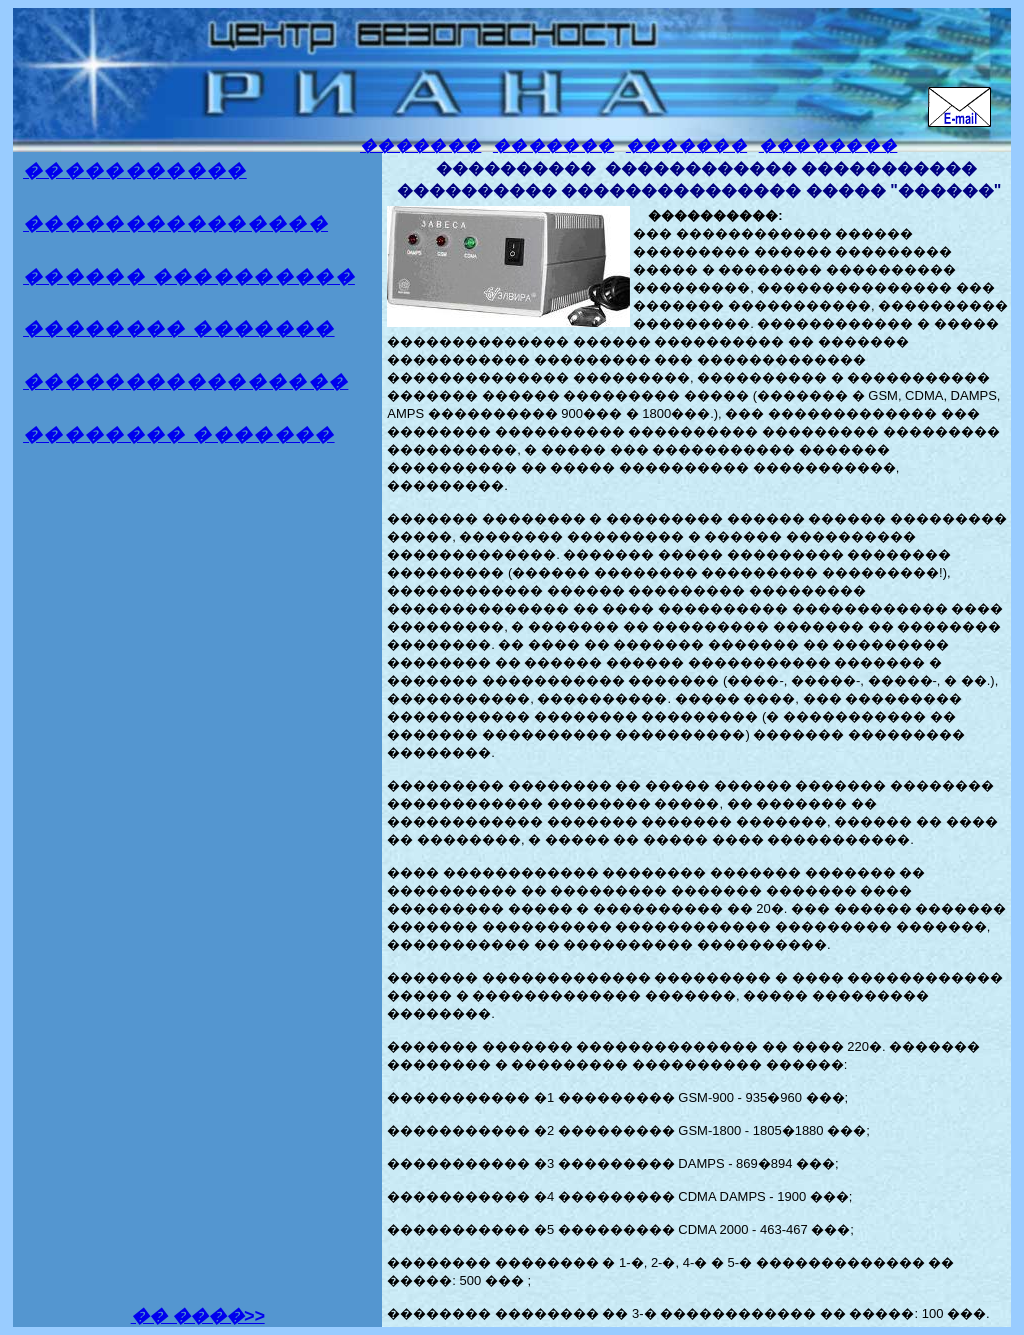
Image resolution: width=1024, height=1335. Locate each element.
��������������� (175, 223)
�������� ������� (179, 328)
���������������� (185, 381)
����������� (135, 170)
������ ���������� (189, 276)
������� (420, 145)
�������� (828, 145)
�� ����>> (198, 1316)
